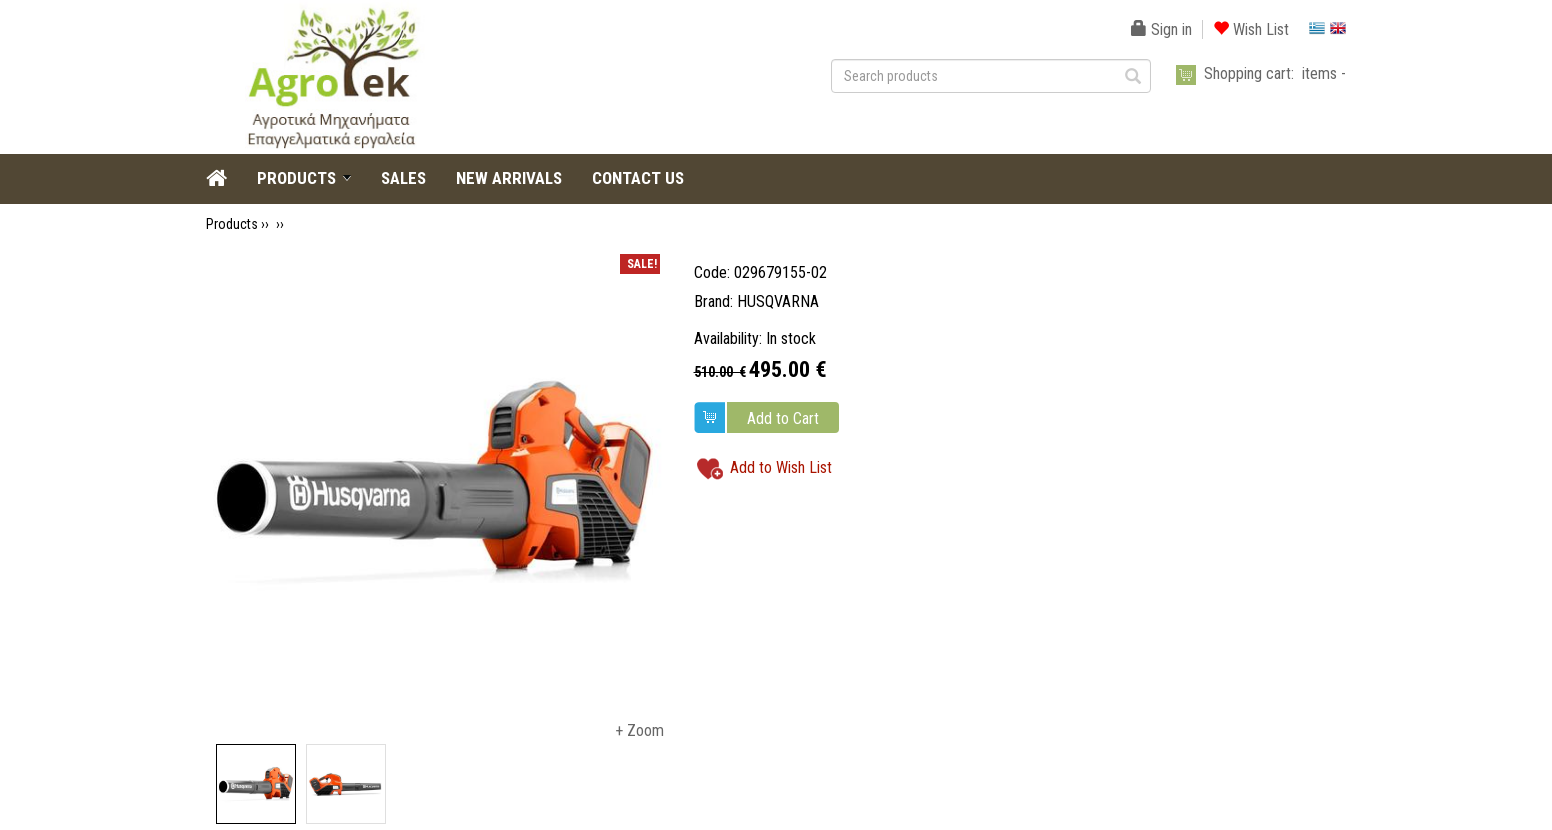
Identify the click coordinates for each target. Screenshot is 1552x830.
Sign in (1161, 29)
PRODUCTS (296, 178)
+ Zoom (639, 730)
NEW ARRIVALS (509, 178)
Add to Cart (783, 418)
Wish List (1251, 29)
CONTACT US (638, 178)
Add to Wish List (781, 467)
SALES (403, 178)
